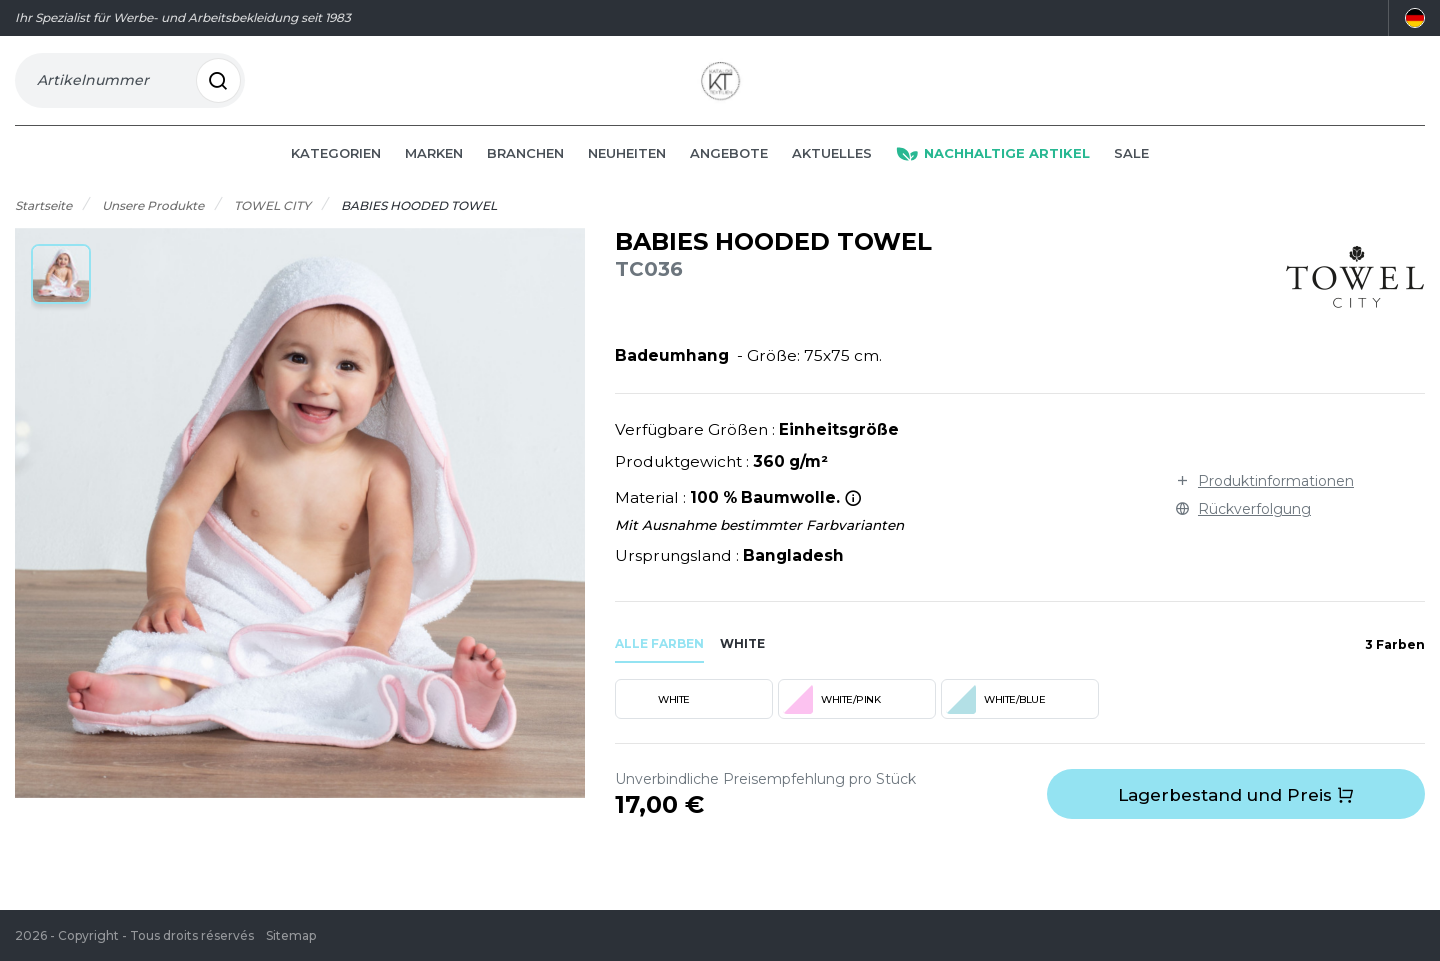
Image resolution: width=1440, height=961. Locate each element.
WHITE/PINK (831, 718)
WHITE (655, 718)
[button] (61, 293)
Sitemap (291, 935)
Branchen (525, 172)
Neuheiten (627, 172)
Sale (1131, 172)
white (742, 662)
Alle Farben (659, 662)
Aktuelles (832, 172)
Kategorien (336, 172)
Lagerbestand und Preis (1236, 814)
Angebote (729, 172)
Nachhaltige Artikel (993, 172)
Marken (434, 172)
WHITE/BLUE (995, 718)
